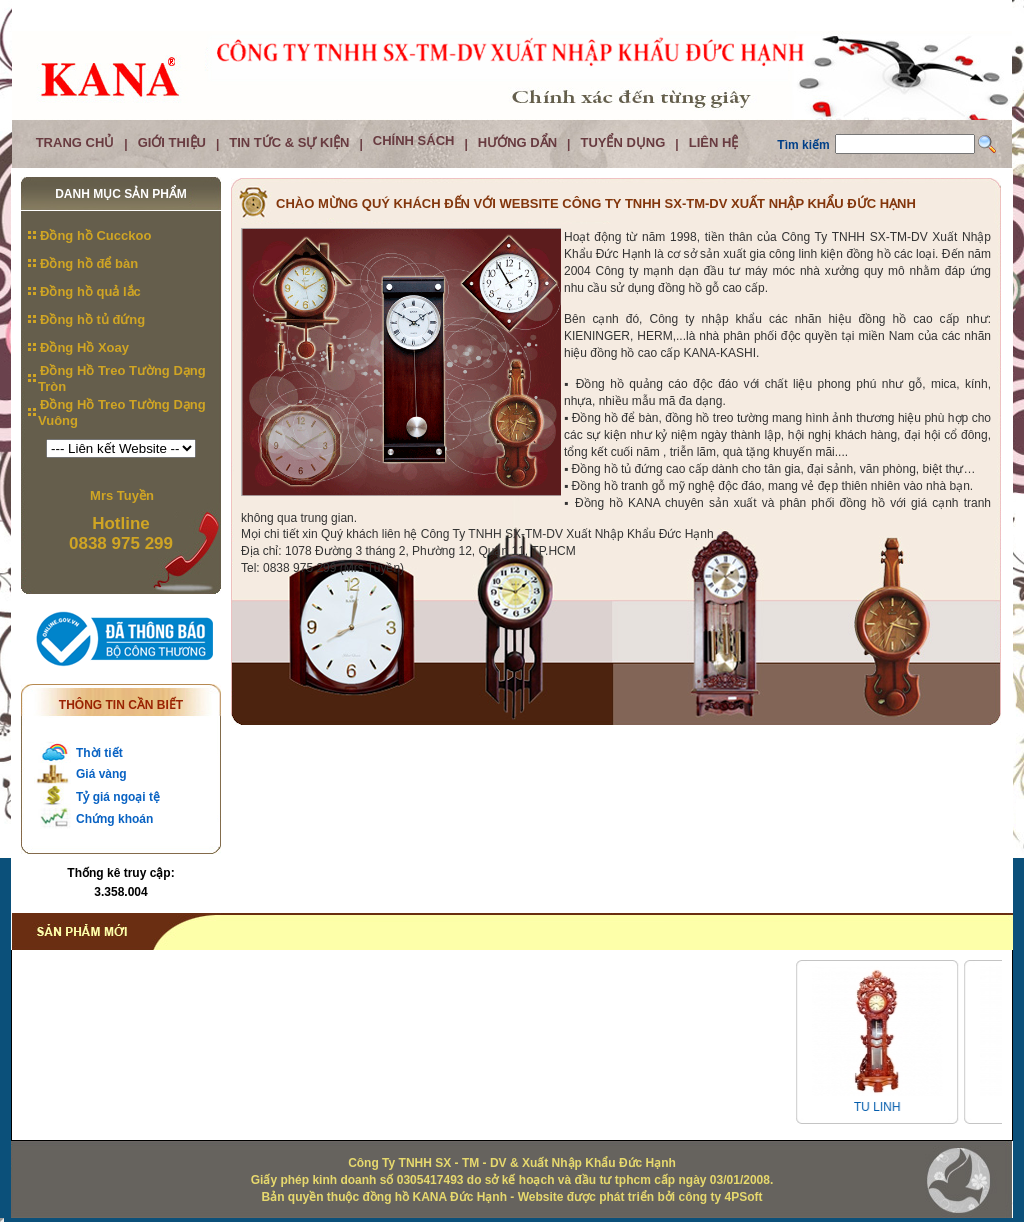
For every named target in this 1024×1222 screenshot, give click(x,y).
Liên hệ (714, 142)
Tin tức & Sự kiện (289, 142)
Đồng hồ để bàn (89, 263)
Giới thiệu (172, 142)
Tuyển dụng (622, 142)
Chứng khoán (114, 819)
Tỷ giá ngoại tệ (118, 797)
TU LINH (883, 1107)
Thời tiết (99, 753)
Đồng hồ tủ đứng (92, 319)
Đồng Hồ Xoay (84, 347)
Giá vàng (101, 774)
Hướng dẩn (517, 142)
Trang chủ (75, 142)
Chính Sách (414, 140)
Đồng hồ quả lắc (90, 291)
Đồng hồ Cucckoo (95, 235)
